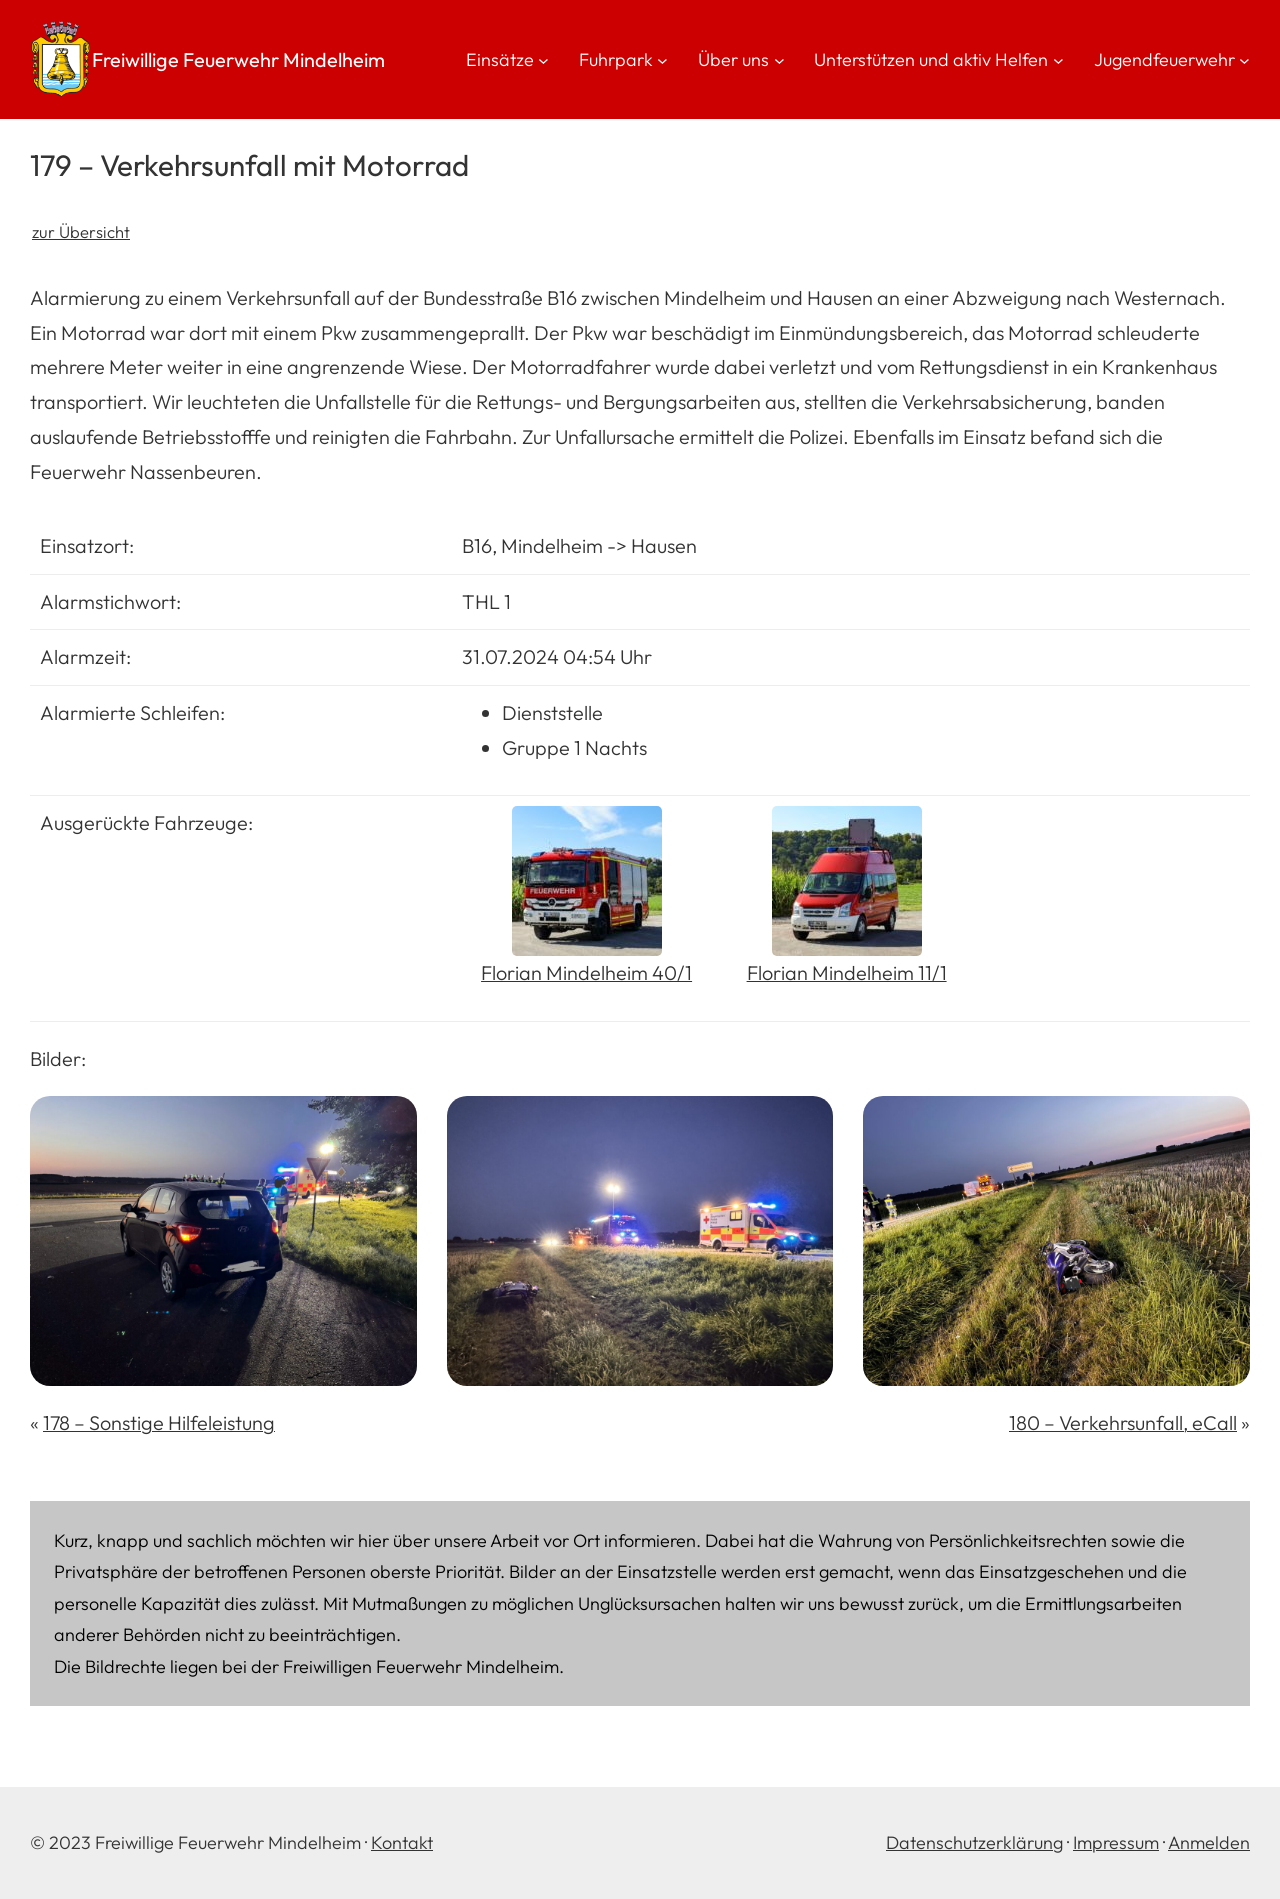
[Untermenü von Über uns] (779, 59)
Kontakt (402, 1842)
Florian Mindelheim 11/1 (847, 972)
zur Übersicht (81, 231)
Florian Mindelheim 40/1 (586, 972)
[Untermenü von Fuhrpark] (662, 59)
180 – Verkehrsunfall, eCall (1123, 1422)
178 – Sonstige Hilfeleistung (159, 1422)
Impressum (1116, 1842)
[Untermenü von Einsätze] (543, 59)
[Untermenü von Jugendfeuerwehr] (1244, 59)
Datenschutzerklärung (974, 1842)
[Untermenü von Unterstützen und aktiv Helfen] (1058, 59)
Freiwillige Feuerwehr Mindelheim (238, 59)
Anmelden (1209, 1842)
